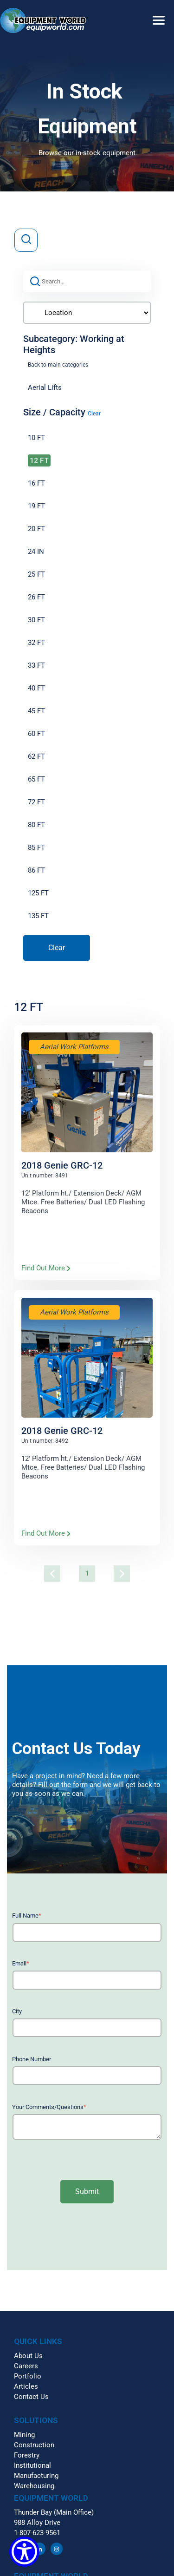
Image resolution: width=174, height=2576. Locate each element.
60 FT (36, 733)
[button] (87, 12)
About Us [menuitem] (28, 2356)
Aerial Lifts (45, 387)
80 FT (36, 825)
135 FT (38, 916)
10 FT (36, 438)
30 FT (36, 620)
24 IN (36, 551)
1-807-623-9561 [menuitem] (37, 2533)
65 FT (36, 779)
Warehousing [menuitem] (34, 2486)
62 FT (36, 756)
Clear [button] (94, 413)
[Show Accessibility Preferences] (24, 2552)
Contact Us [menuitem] (31, 2396)
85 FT (36, 847)
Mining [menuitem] (24, 2435)
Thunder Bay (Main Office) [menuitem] (54, 2512)
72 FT (36, 802)
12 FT (39, 460)
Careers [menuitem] (26, 2366)
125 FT (38, 893)
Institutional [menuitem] (32, 2465)
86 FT (36, 870)
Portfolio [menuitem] (27, 2376)
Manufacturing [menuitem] (36, 2475)
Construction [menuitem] (34, 2445)
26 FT (36, 597)
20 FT (36, 529)
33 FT (36, 665)
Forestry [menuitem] (26, 2455)
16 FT (36, 483)
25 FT (36, 574)
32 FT (36, 642)
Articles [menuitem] (26, 2386)
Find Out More (46, 1268)
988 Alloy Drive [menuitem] (37, 2522)
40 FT (36, 688)
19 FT (36, 506)
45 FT (36, 711)
